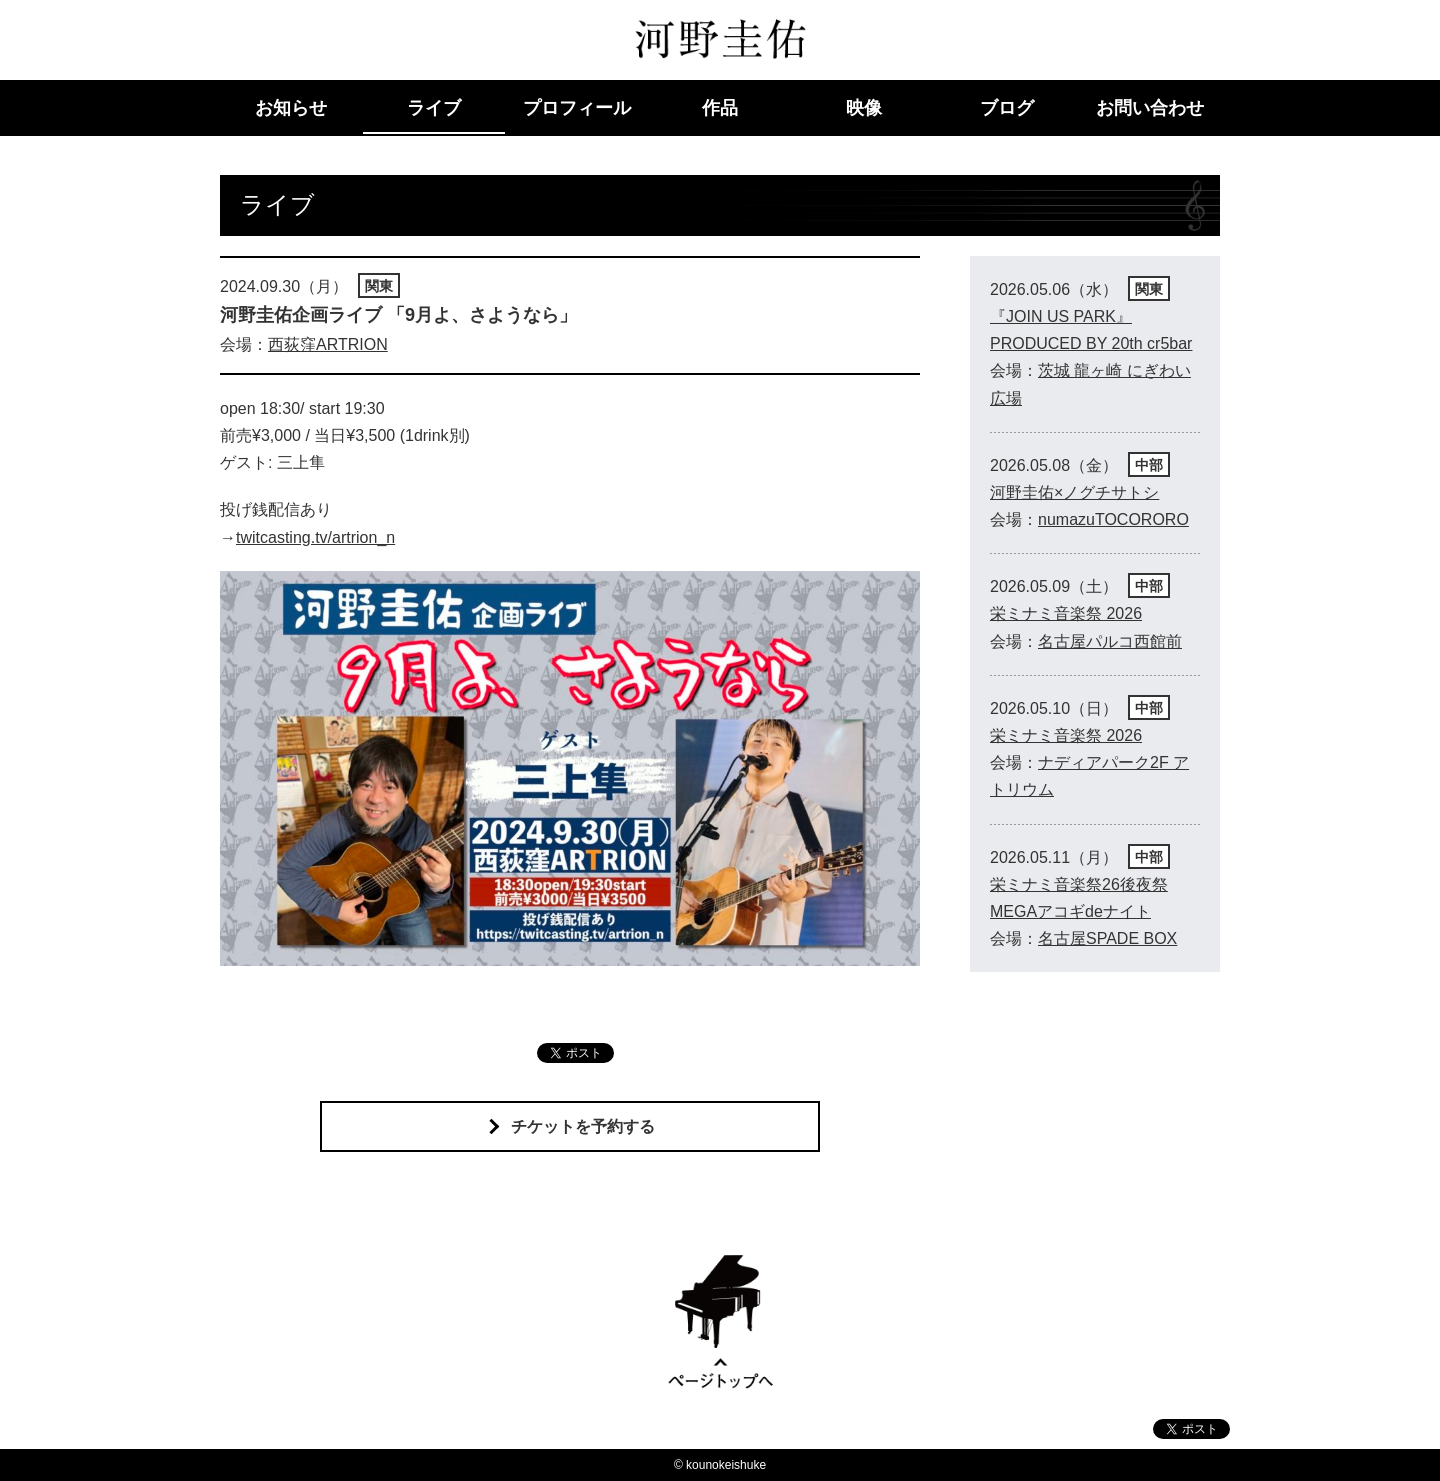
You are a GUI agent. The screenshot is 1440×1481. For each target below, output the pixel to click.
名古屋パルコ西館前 (1110, 641)
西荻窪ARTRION (328, 344)
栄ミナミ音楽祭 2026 (1066, 613)
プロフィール (577, 108)
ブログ (1007, 108)
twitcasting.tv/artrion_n (315, 537)
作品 (720, 108)
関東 (379, 286)
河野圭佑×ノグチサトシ (1074, 492)
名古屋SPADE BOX (1107, 938)
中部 (1149, 465)
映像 (864, 108)
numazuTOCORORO (1113, 519)
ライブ (434, 108)
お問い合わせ (1150, 108)
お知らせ (291, 108)
